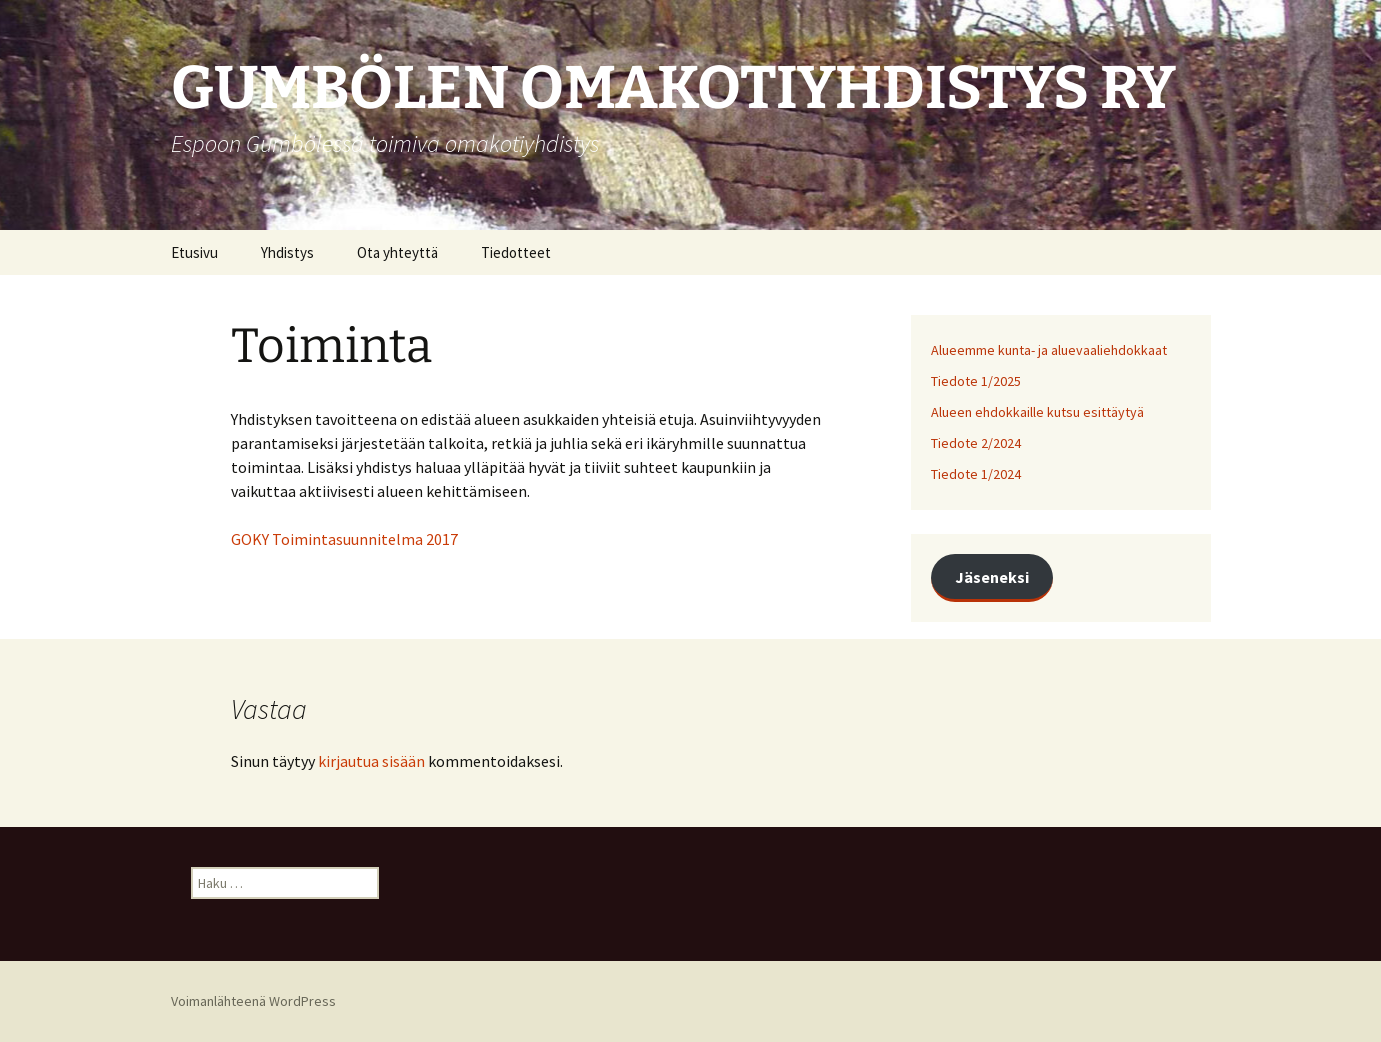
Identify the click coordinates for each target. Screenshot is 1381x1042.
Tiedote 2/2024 (976, 443)
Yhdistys (287, 252)
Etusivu (194, 252)
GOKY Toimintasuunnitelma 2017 (344, 539)
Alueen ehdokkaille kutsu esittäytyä (1037, 412)
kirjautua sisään (371, 761)
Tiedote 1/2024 (976, 474)
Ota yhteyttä (397, 252)
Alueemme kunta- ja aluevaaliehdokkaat (1049, 350)
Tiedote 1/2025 (976, 381)
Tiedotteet (516, 252)
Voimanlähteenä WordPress (253, 1001)
